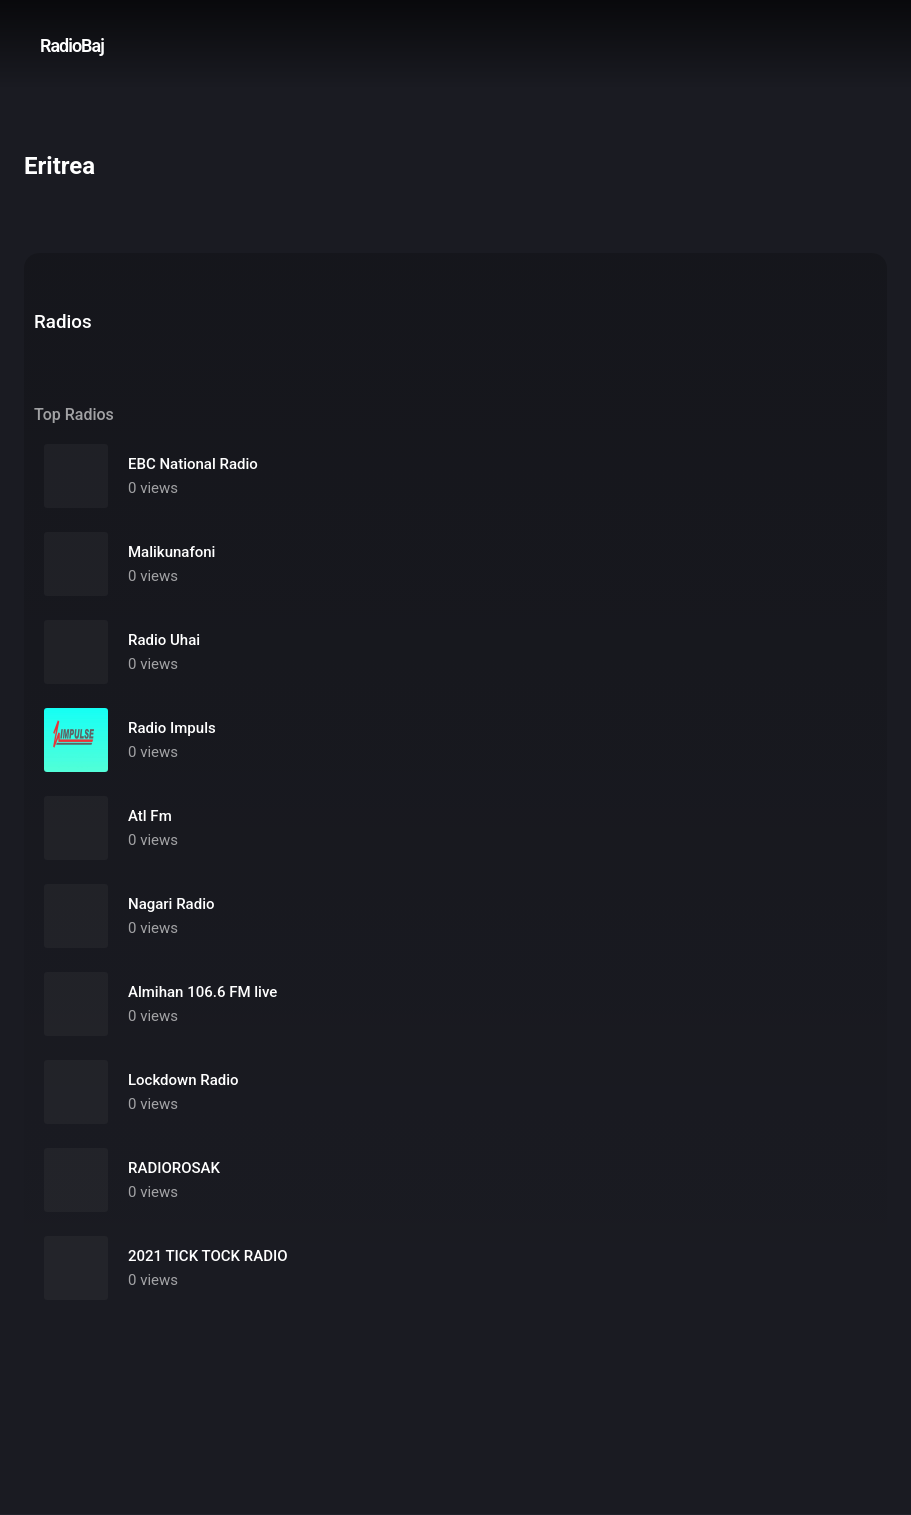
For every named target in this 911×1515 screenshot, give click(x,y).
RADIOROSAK (174, 1168)
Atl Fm (150, 816)
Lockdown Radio (183, 1080)
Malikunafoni (171, 552)
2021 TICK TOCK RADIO (208, 1256)
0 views (153, 488)
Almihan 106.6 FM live (202, 992)
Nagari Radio (171, 904)
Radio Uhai (164, 640)
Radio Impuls (172, 728)
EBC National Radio (193, 464)
